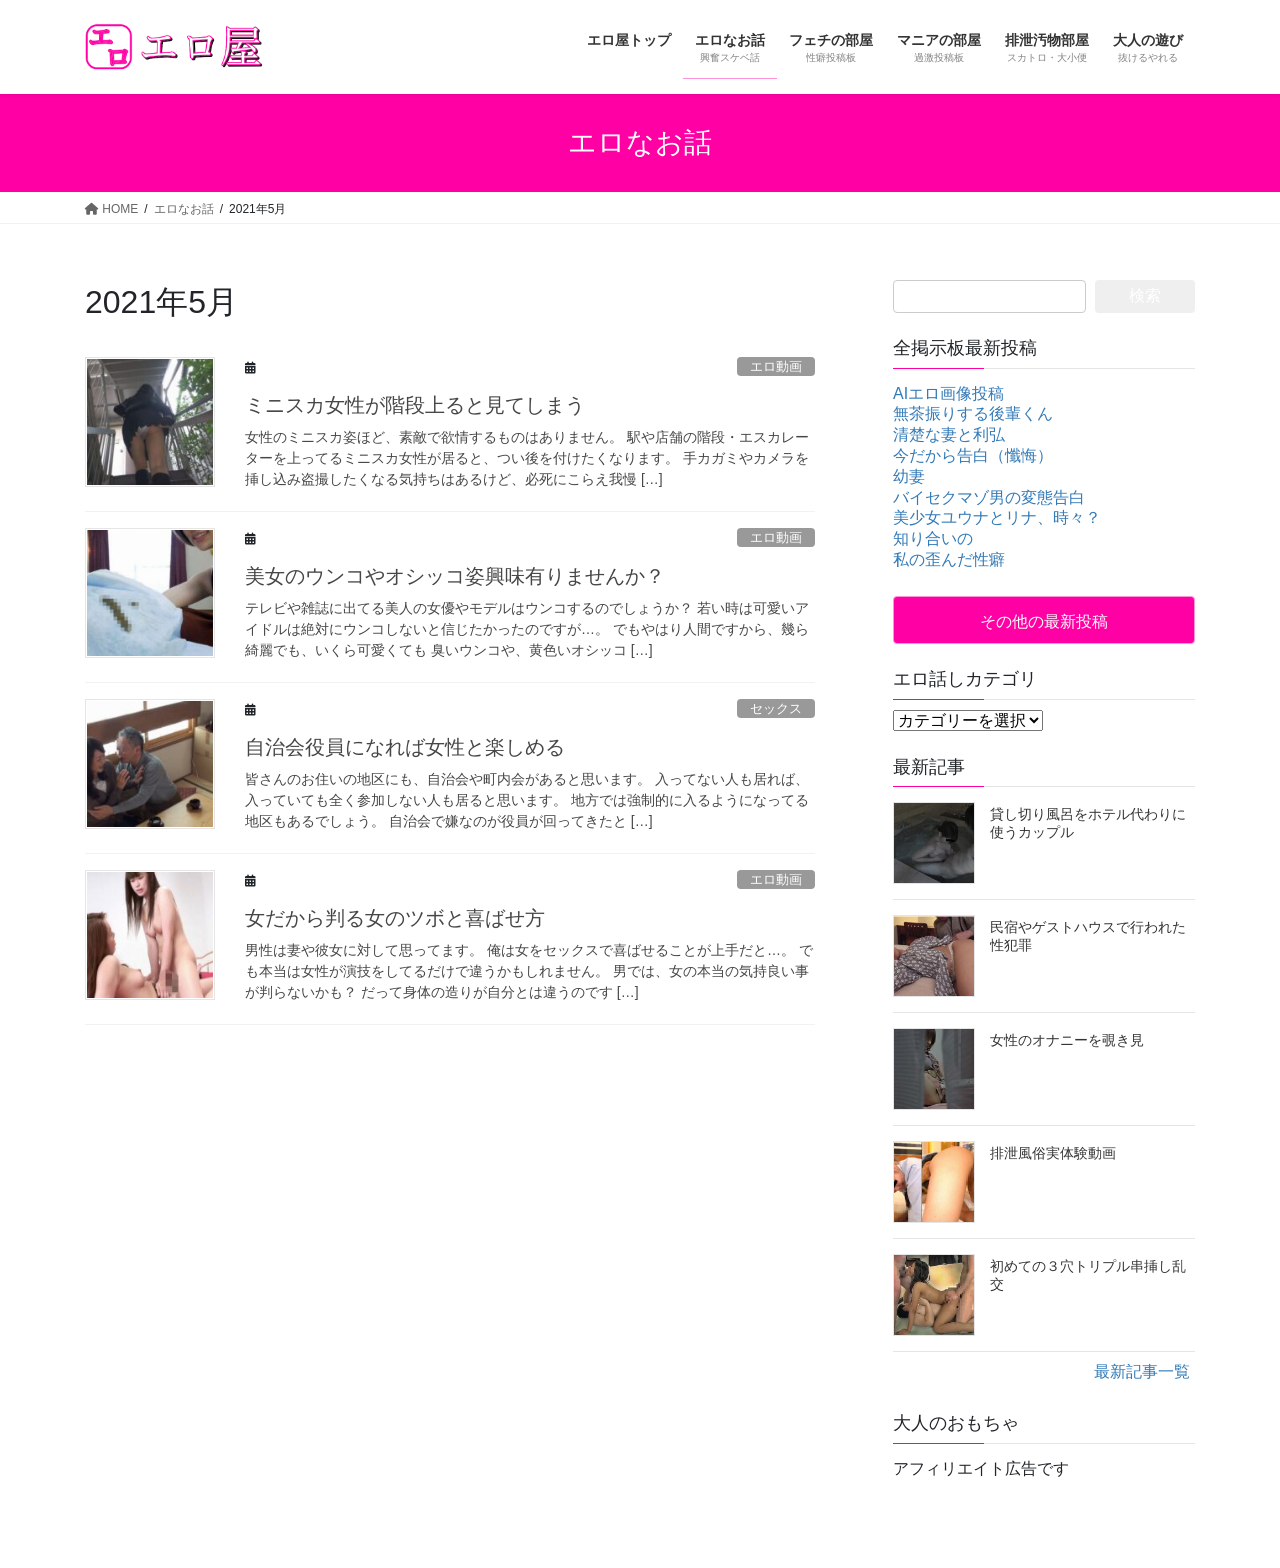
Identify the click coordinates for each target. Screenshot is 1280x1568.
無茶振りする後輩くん (973, 413)
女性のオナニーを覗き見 (1067, 1040)
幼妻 (909, 476)
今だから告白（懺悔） (973, 455)
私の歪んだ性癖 (949, 559)
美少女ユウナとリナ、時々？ (997, 517)
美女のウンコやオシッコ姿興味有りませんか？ (455, 576)
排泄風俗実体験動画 (1053, 1153)
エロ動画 (776, 366)
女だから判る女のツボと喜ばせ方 (395, 918)
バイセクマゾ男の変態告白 (989, 497)
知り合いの (933, 538)
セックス (776, 708)
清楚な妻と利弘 (949, 434)
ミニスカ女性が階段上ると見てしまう (415, 405)
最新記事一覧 (1142, 1371)
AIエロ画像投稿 (948, 393)
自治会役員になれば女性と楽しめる (405, 747)
